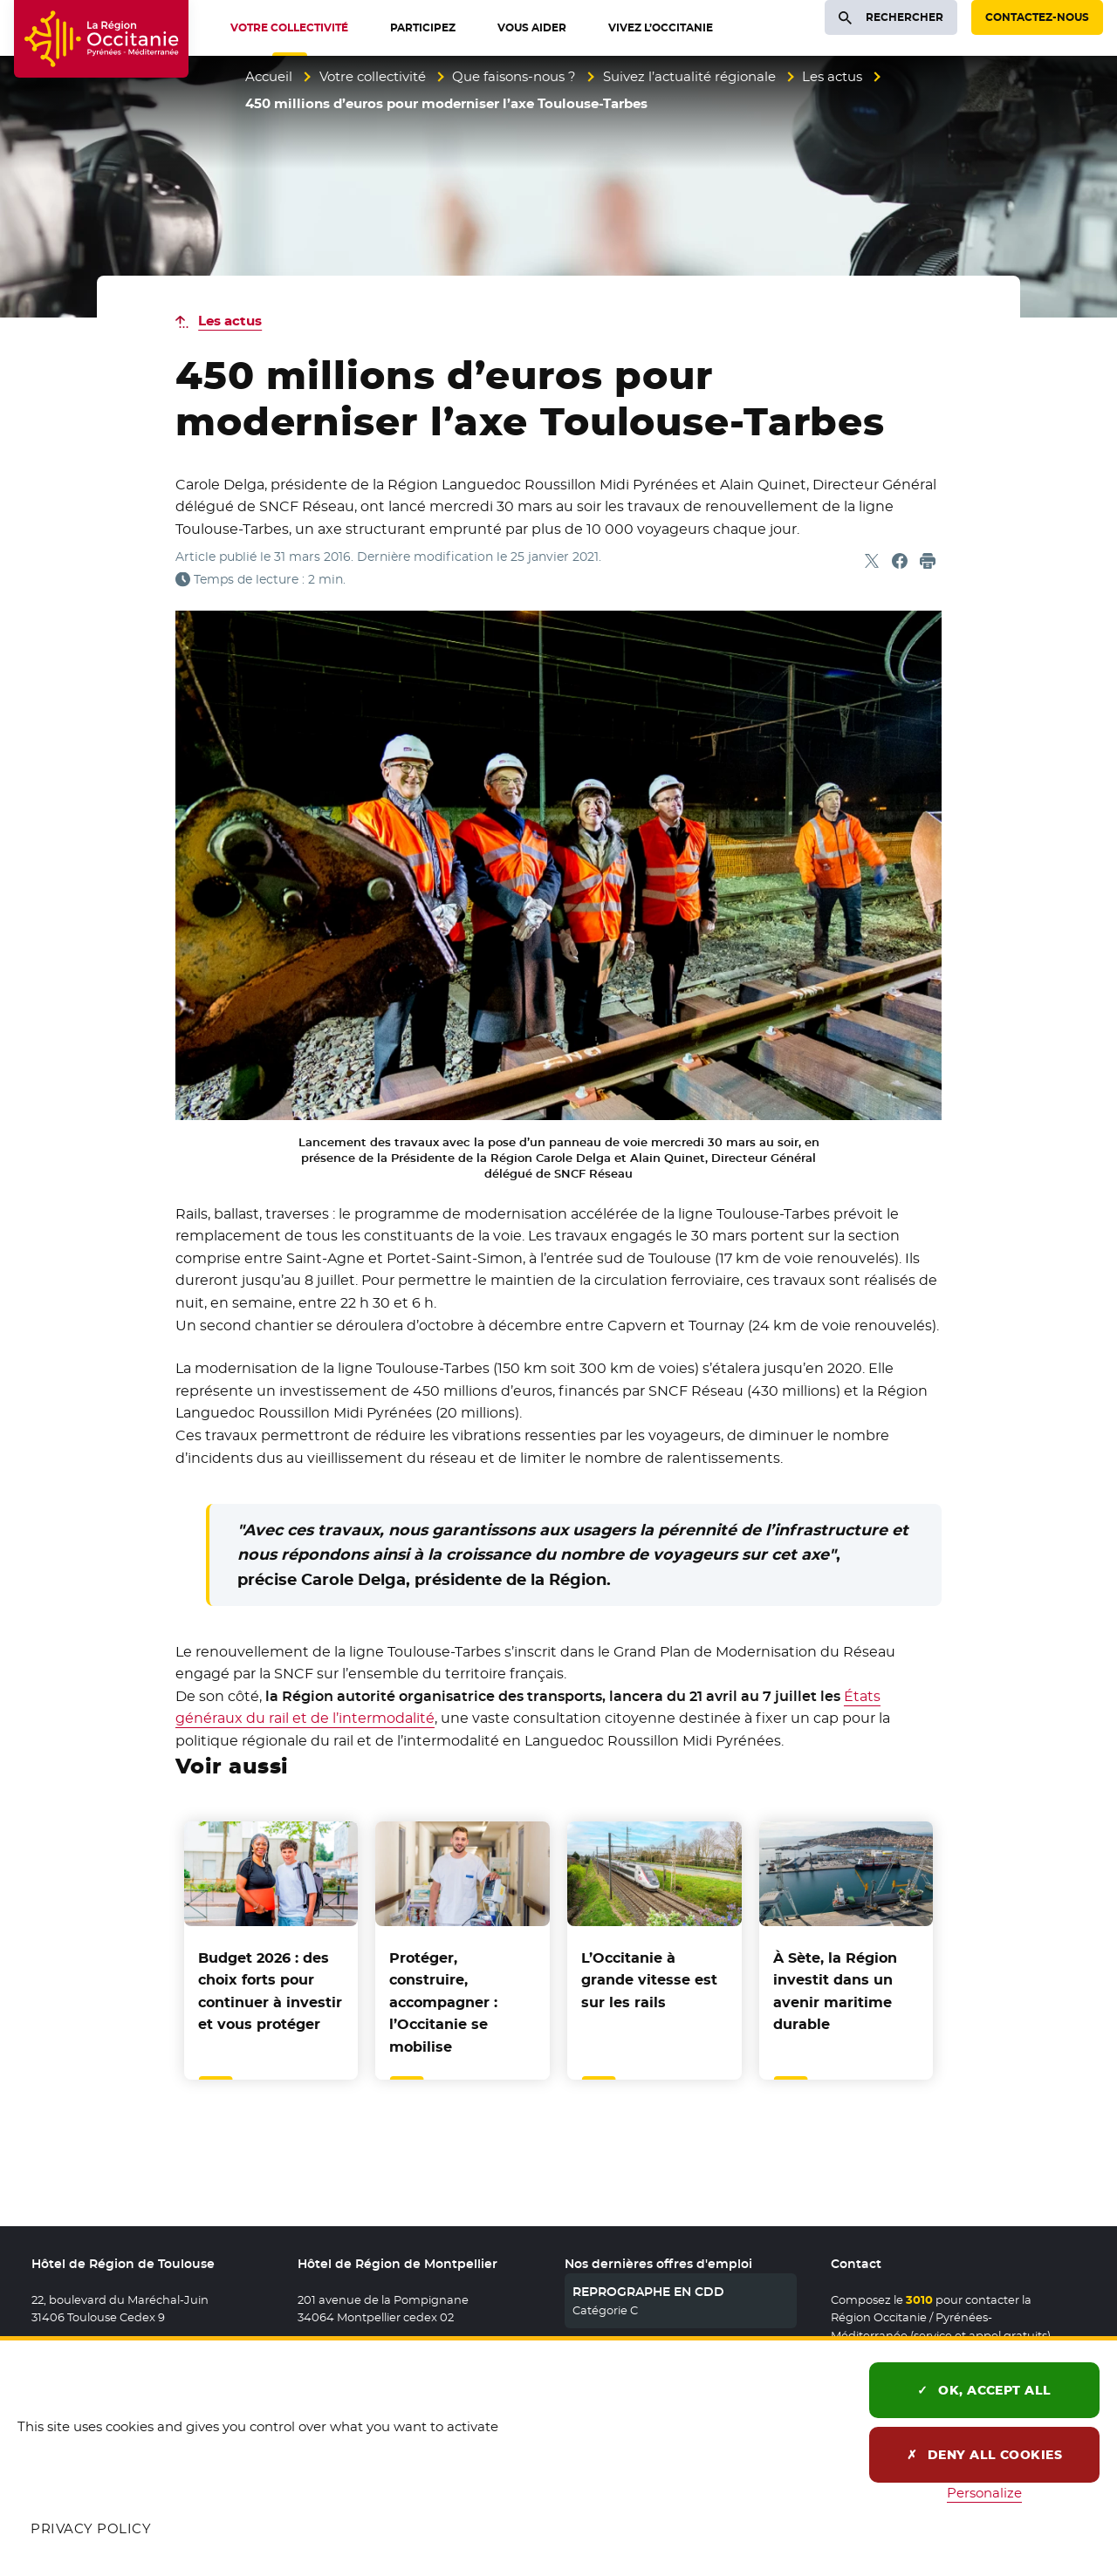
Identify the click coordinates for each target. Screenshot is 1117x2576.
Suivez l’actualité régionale (689, 76)
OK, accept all (984, 2390)
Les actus (832, 76)
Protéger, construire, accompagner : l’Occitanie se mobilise (443, 2002)
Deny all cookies (985, 2455)
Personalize (984, 2492)
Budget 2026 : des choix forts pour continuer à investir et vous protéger (270, 1991)
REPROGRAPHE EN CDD (648, 2291)
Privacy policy (91, 2528)
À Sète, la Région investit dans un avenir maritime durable (835, 1991)
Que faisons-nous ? (514, 76)
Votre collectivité (372, 76)
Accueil (268, 76)
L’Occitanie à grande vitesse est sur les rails (649, 1980)
